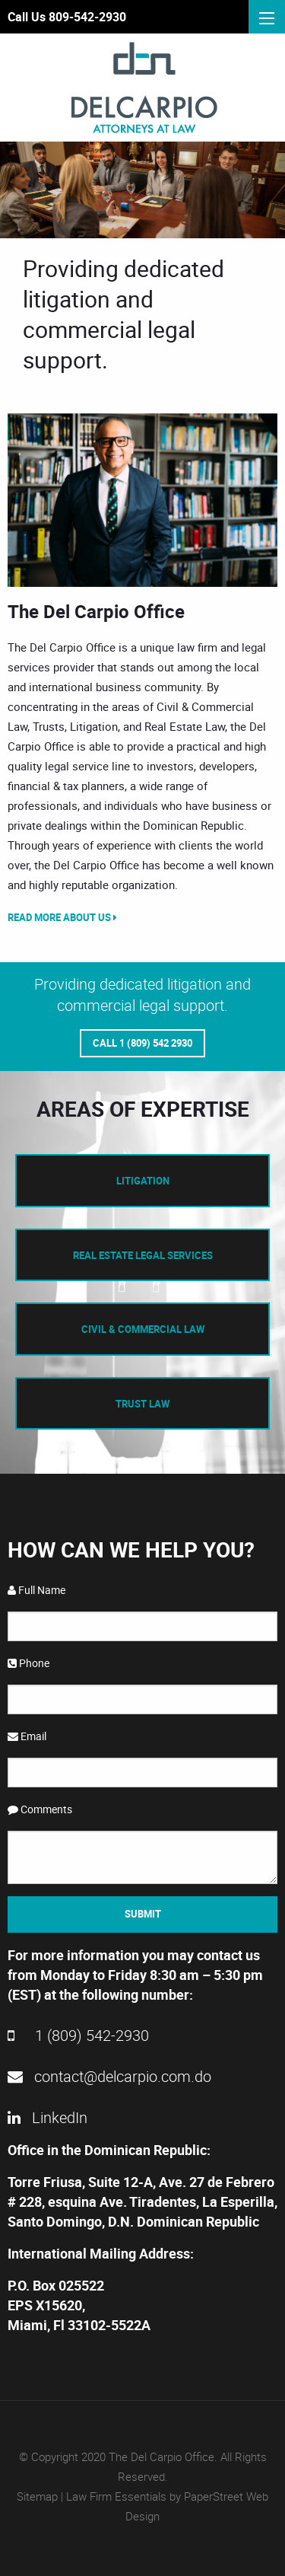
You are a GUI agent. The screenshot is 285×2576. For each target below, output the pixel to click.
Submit (143, 1914)
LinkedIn (47, 2117)
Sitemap (37, 2496)
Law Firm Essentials (116, 2496)
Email (27, 1736)
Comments (40, 1809)
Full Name (36, 1590)
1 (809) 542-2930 (78, 2035)
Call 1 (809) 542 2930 (142, 1043)
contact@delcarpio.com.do (109, 2076)
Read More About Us (62, 917)
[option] (142, 500)
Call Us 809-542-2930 (67, 16)
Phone (28, 1663)
